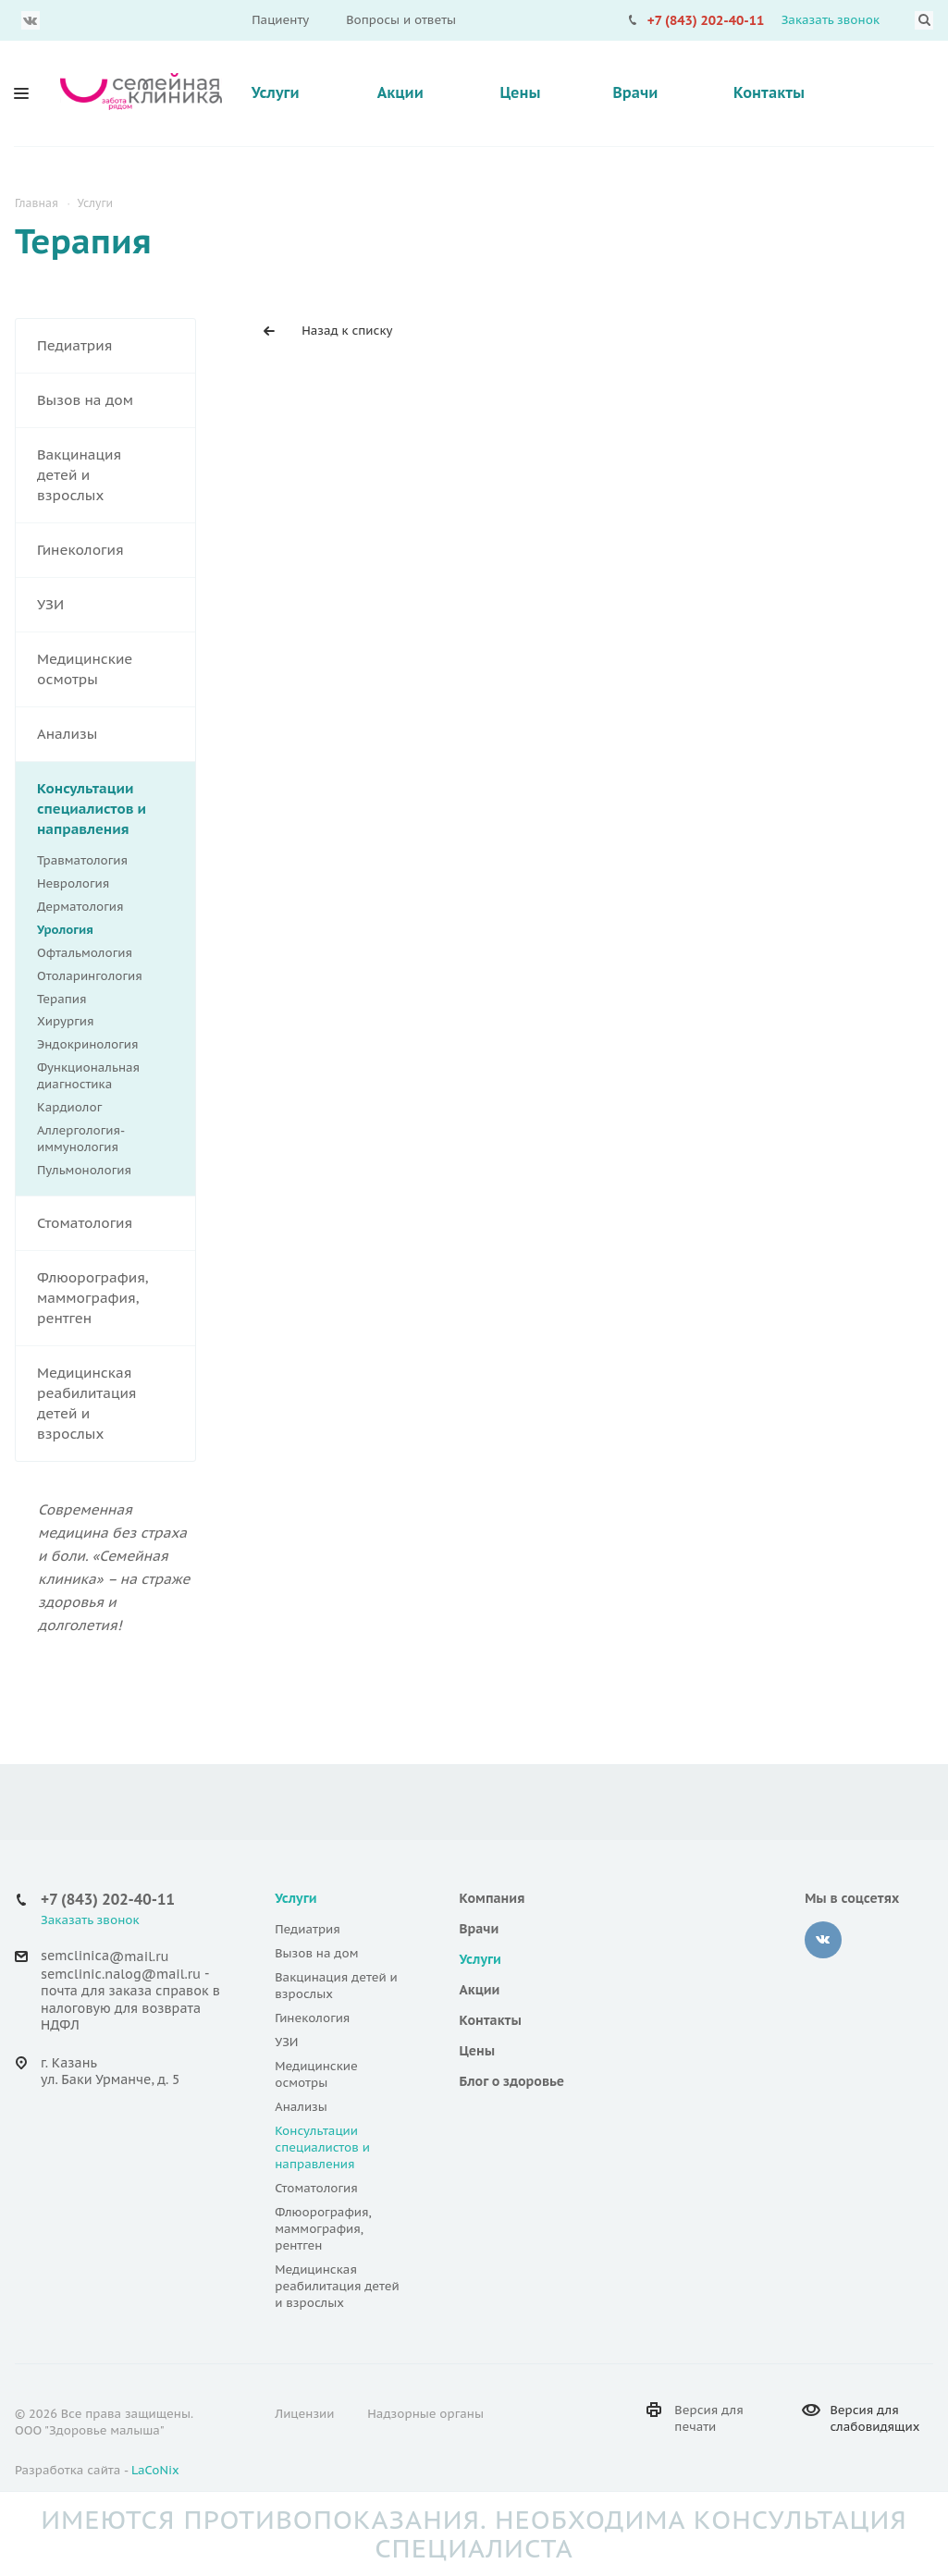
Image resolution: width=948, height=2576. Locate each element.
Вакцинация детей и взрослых (116, 475)
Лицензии (304, 2414)
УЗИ (116, 605)
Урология (65, 930)
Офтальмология (105, 953)
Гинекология (116, 550)
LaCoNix (155, 2470)
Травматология (105, 861)
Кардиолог (69, 1107)
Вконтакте (30, 20)
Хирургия (105, 1021)
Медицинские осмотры (116, 669)
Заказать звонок (831, 20)
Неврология (105, 884)
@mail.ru (138, 1956)
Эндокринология (105, 1045)
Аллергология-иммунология (81, 1138)
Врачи (635, 92)
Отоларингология (105, 976)
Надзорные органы (425, 2414)
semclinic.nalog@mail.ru (121, 1974)
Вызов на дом (116, 400)
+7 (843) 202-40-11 (706, 20)
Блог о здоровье (512, 2081)
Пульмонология (84, 1170)
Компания (492, 1898)
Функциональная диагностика (105, 1076)
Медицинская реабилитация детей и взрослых (116, 1403)
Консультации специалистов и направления (116, 809)
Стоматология (116, 1223)
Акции (400, 92)
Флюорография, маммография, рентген (116, 1298)
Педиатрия (116, 346)
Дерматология (105, 907)
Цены (519, 92)
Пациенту (280, 20)
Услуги (276, 92)
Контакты (769, 92)
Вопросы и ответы (401, 20)
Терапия (105, 999)
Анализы (116, 734)
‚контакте (823, 1939)
